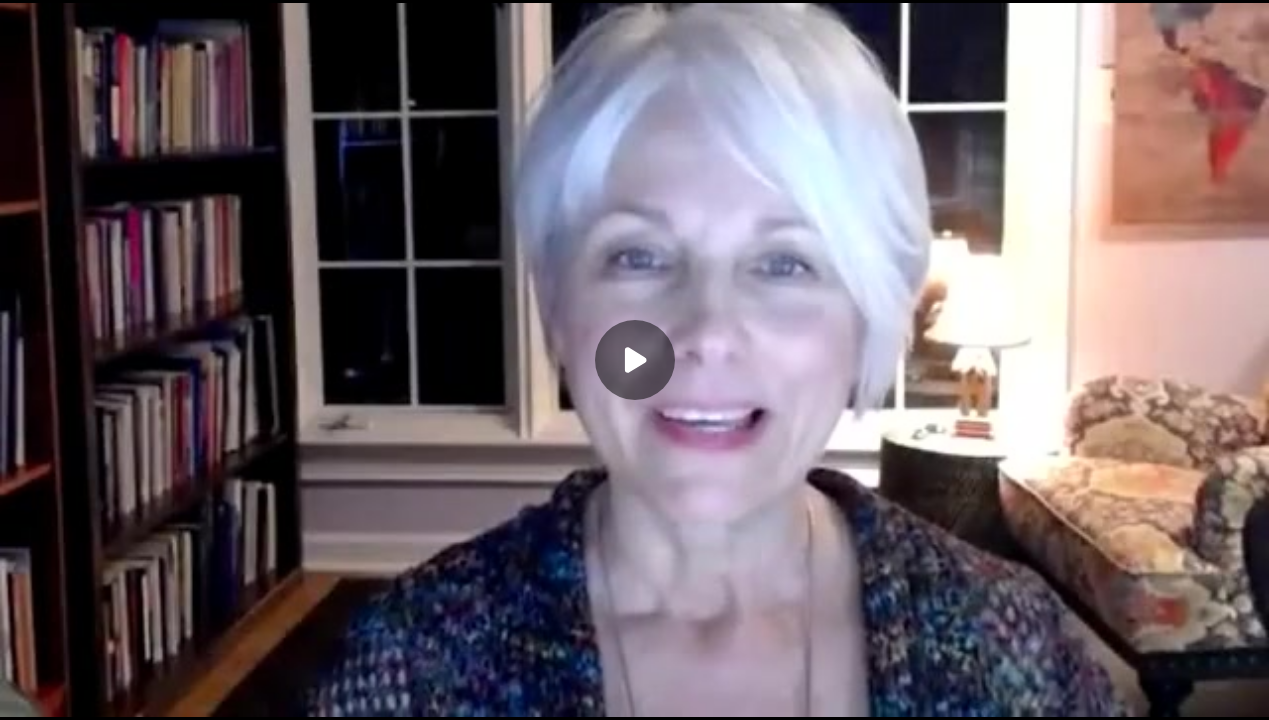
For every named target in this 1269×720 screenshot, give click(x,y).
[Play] (635, 360)
